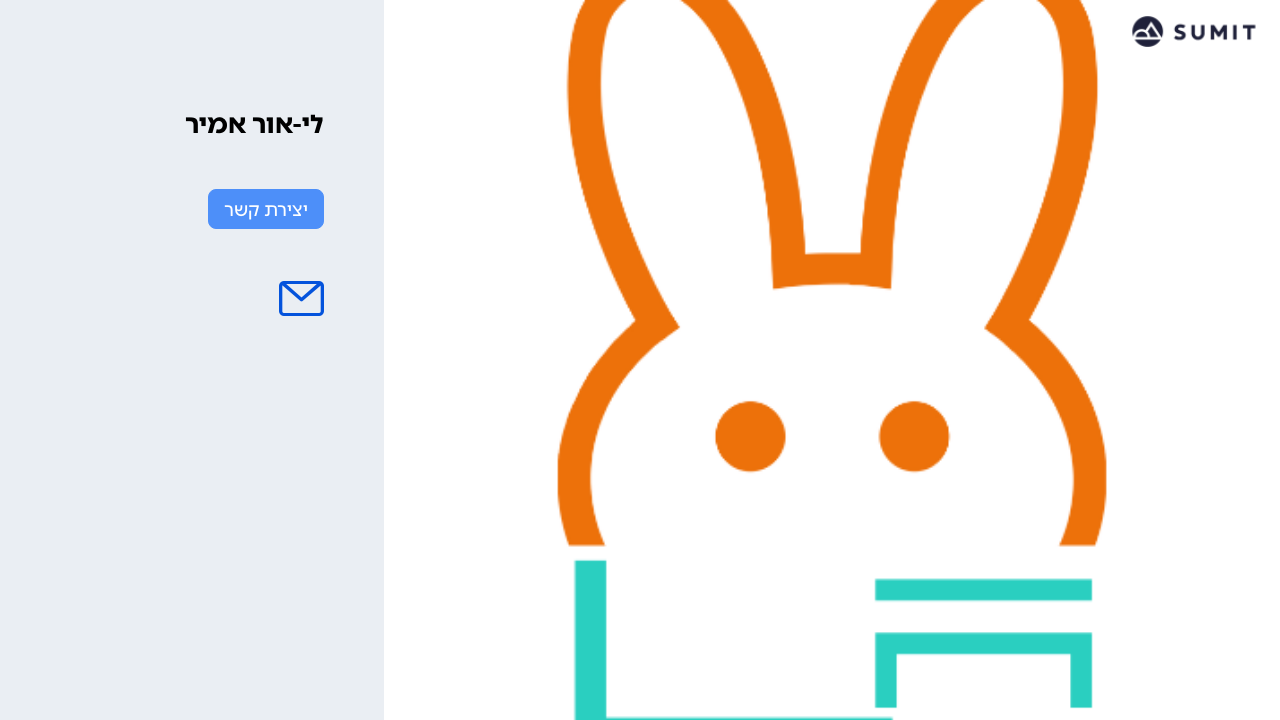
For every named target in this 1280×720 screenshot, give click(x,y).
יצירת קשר (266, 210)
